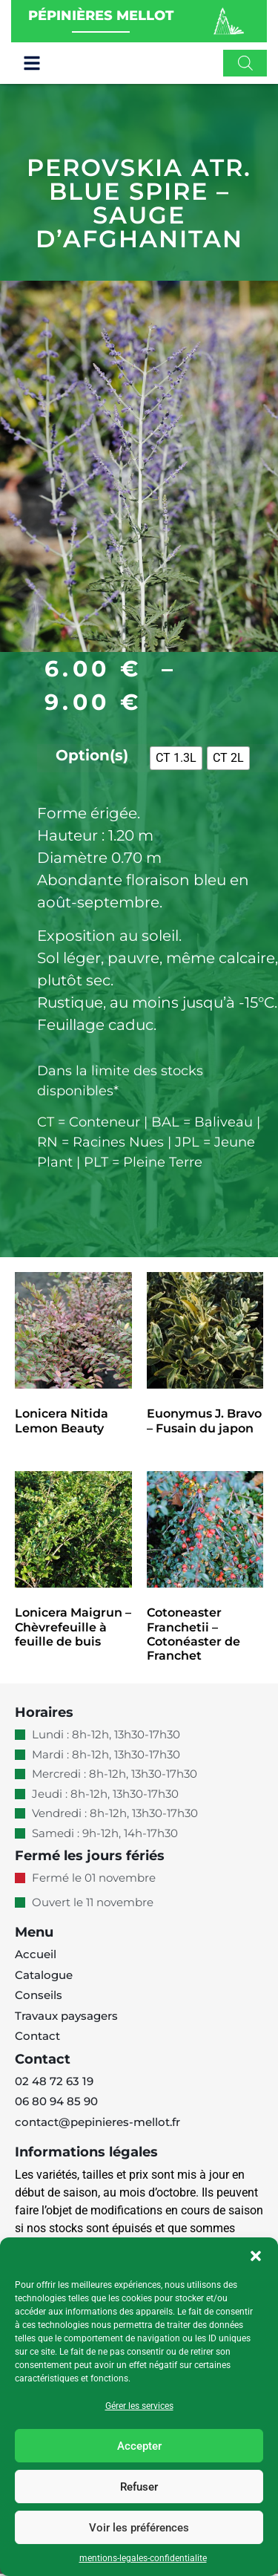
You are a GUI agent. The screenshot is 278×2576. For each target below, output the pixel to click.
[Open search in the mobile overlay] (245, 63)
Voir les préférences (139, 2527)
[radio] (176, 761)
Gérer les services (139, 2406)
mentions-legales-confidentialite (143, 2558)
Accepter (139, 2446)
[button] (255, 2256)
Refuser (139, 2487)
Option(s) (92, 757)
